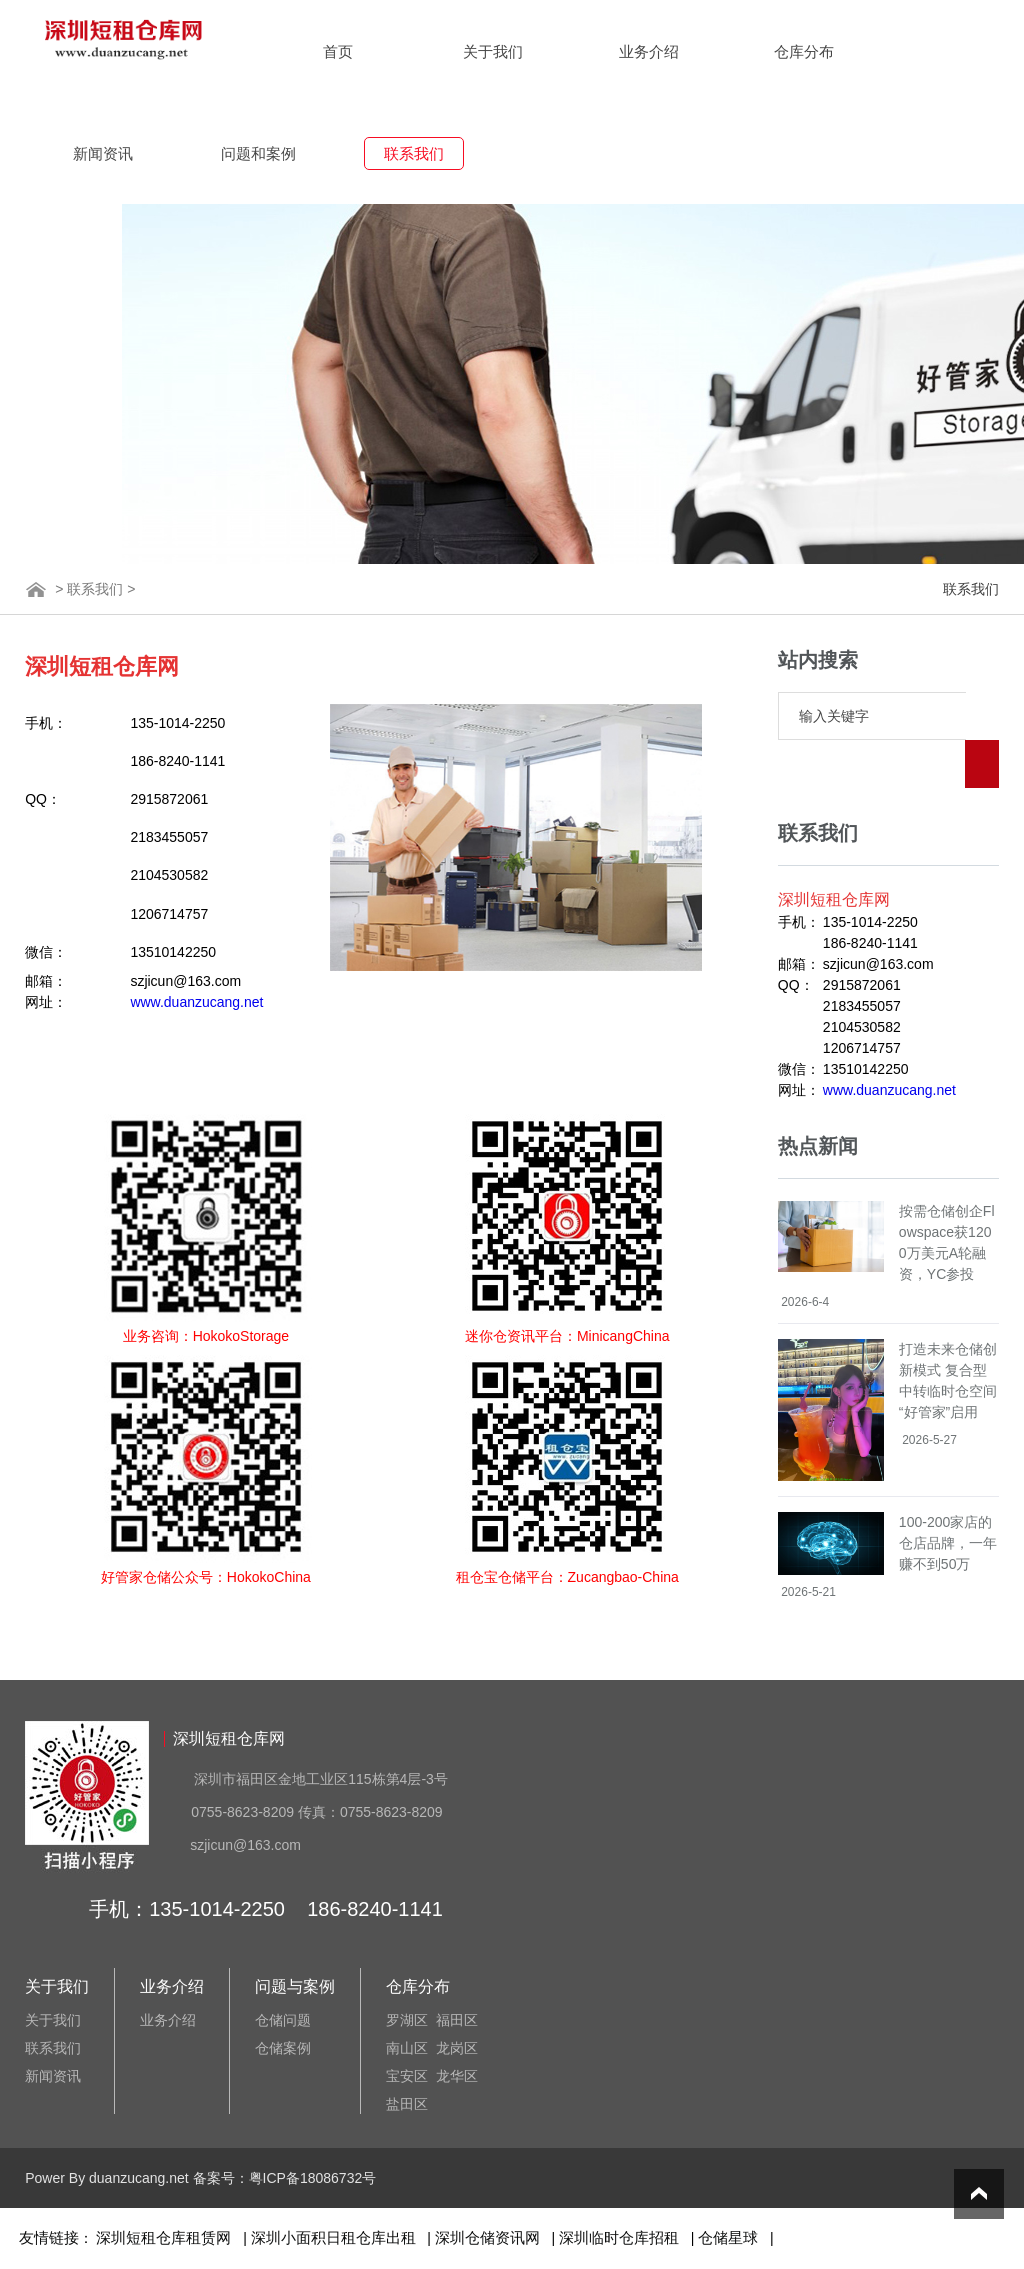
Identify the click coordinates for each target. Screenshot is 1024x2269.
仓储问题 (283, 2020)
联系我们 (414, 153)
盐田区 (407, 2104)
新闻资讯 (103, 153)
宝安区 (407, 2076)
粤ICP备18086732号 (313, 2178)
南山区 (407, 2048)
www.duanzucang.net (196, 1002)
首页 (338, 51)
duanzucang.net (139, 2178)
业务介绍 (649, 51)
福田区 (457, 2020)
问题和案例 (258, 153)
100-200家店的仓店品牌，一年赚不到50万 (948, 1495)
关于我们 (493, 51)
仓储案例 (283, 2048)
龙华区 (457, 2076)
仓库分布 (804, 51)
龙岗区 (457, 2048)
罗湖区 (407, 2020)
